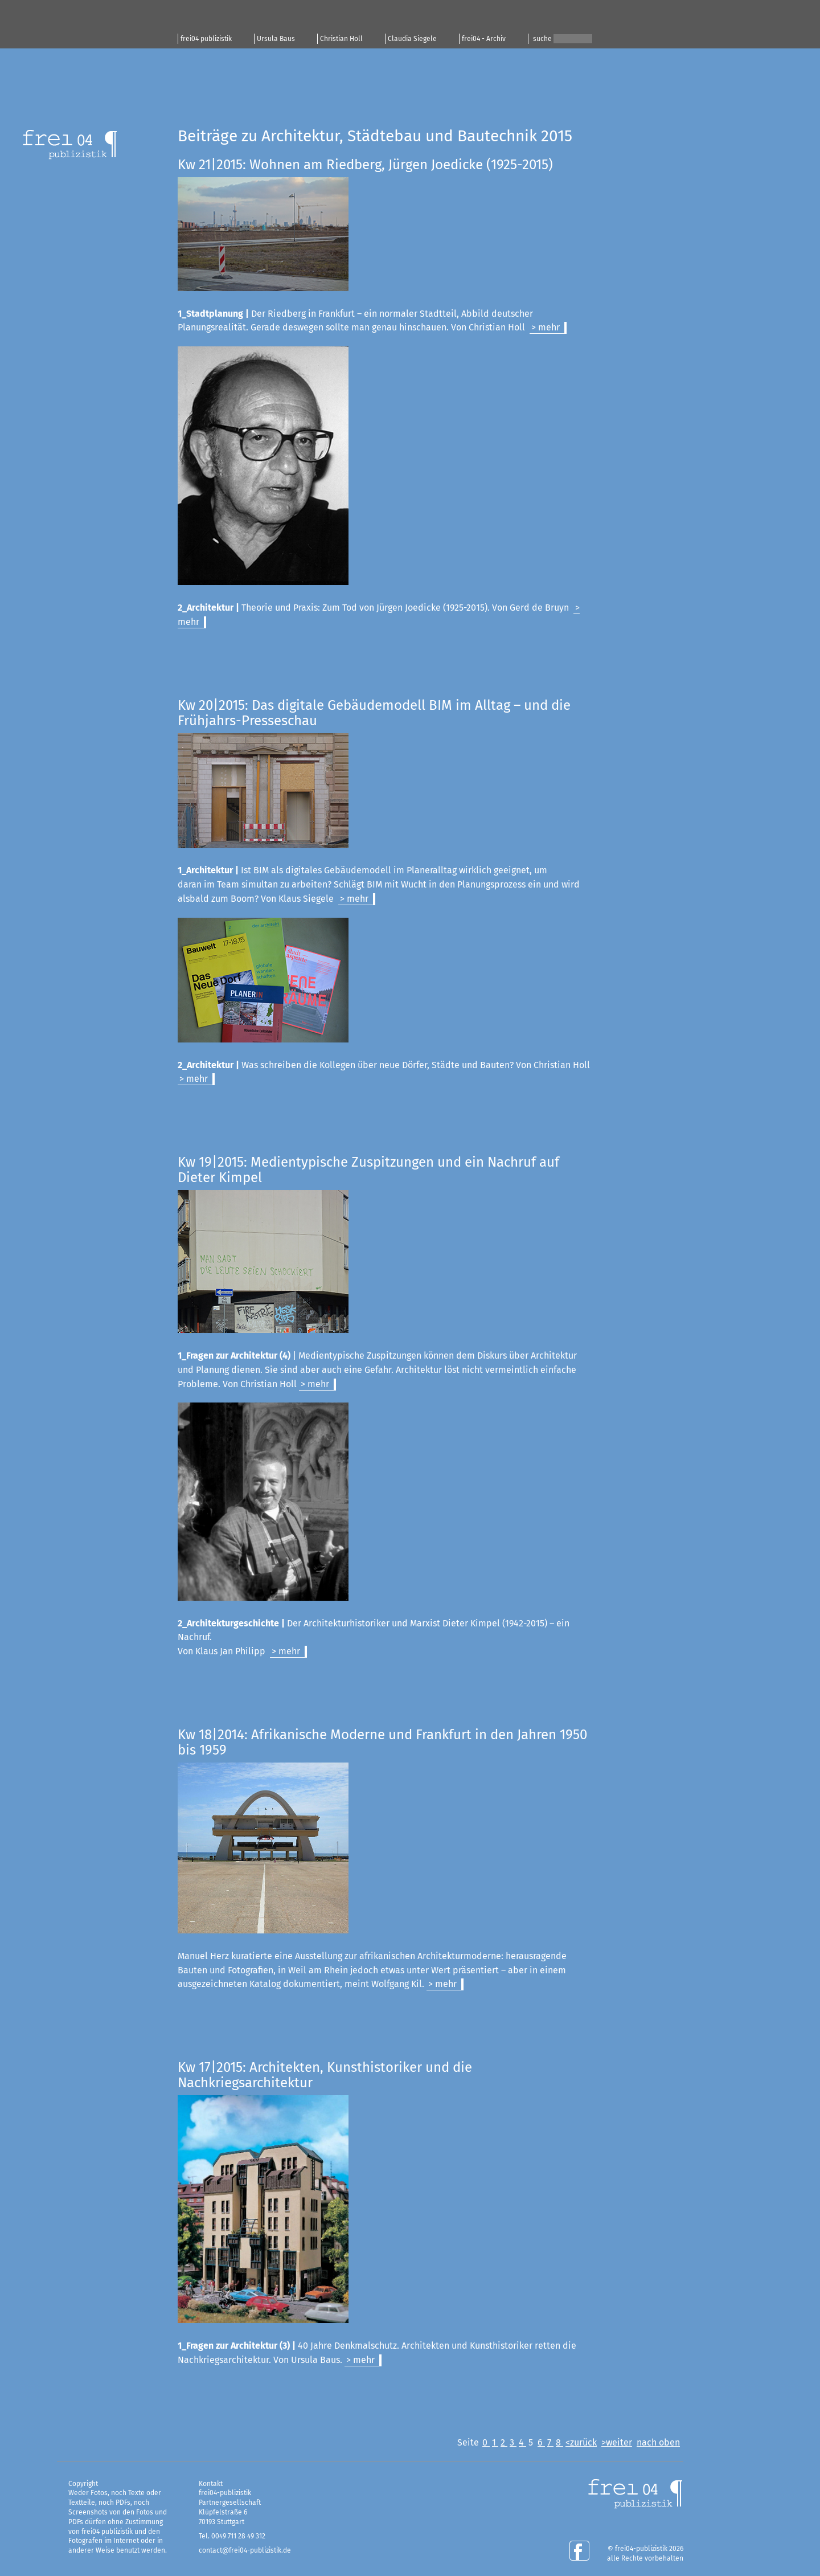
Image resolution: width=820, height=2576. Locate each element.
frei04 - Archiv (484, 39)
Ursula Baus (276, 39)
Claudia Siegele (412, 39)
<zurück (581, 2442)
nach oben (658, 2442)
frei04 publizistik (206, 39)
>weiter (616, 2442)
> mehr (545, 327)
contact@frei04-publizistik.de (245, 2550)
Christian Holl (341, 39)
